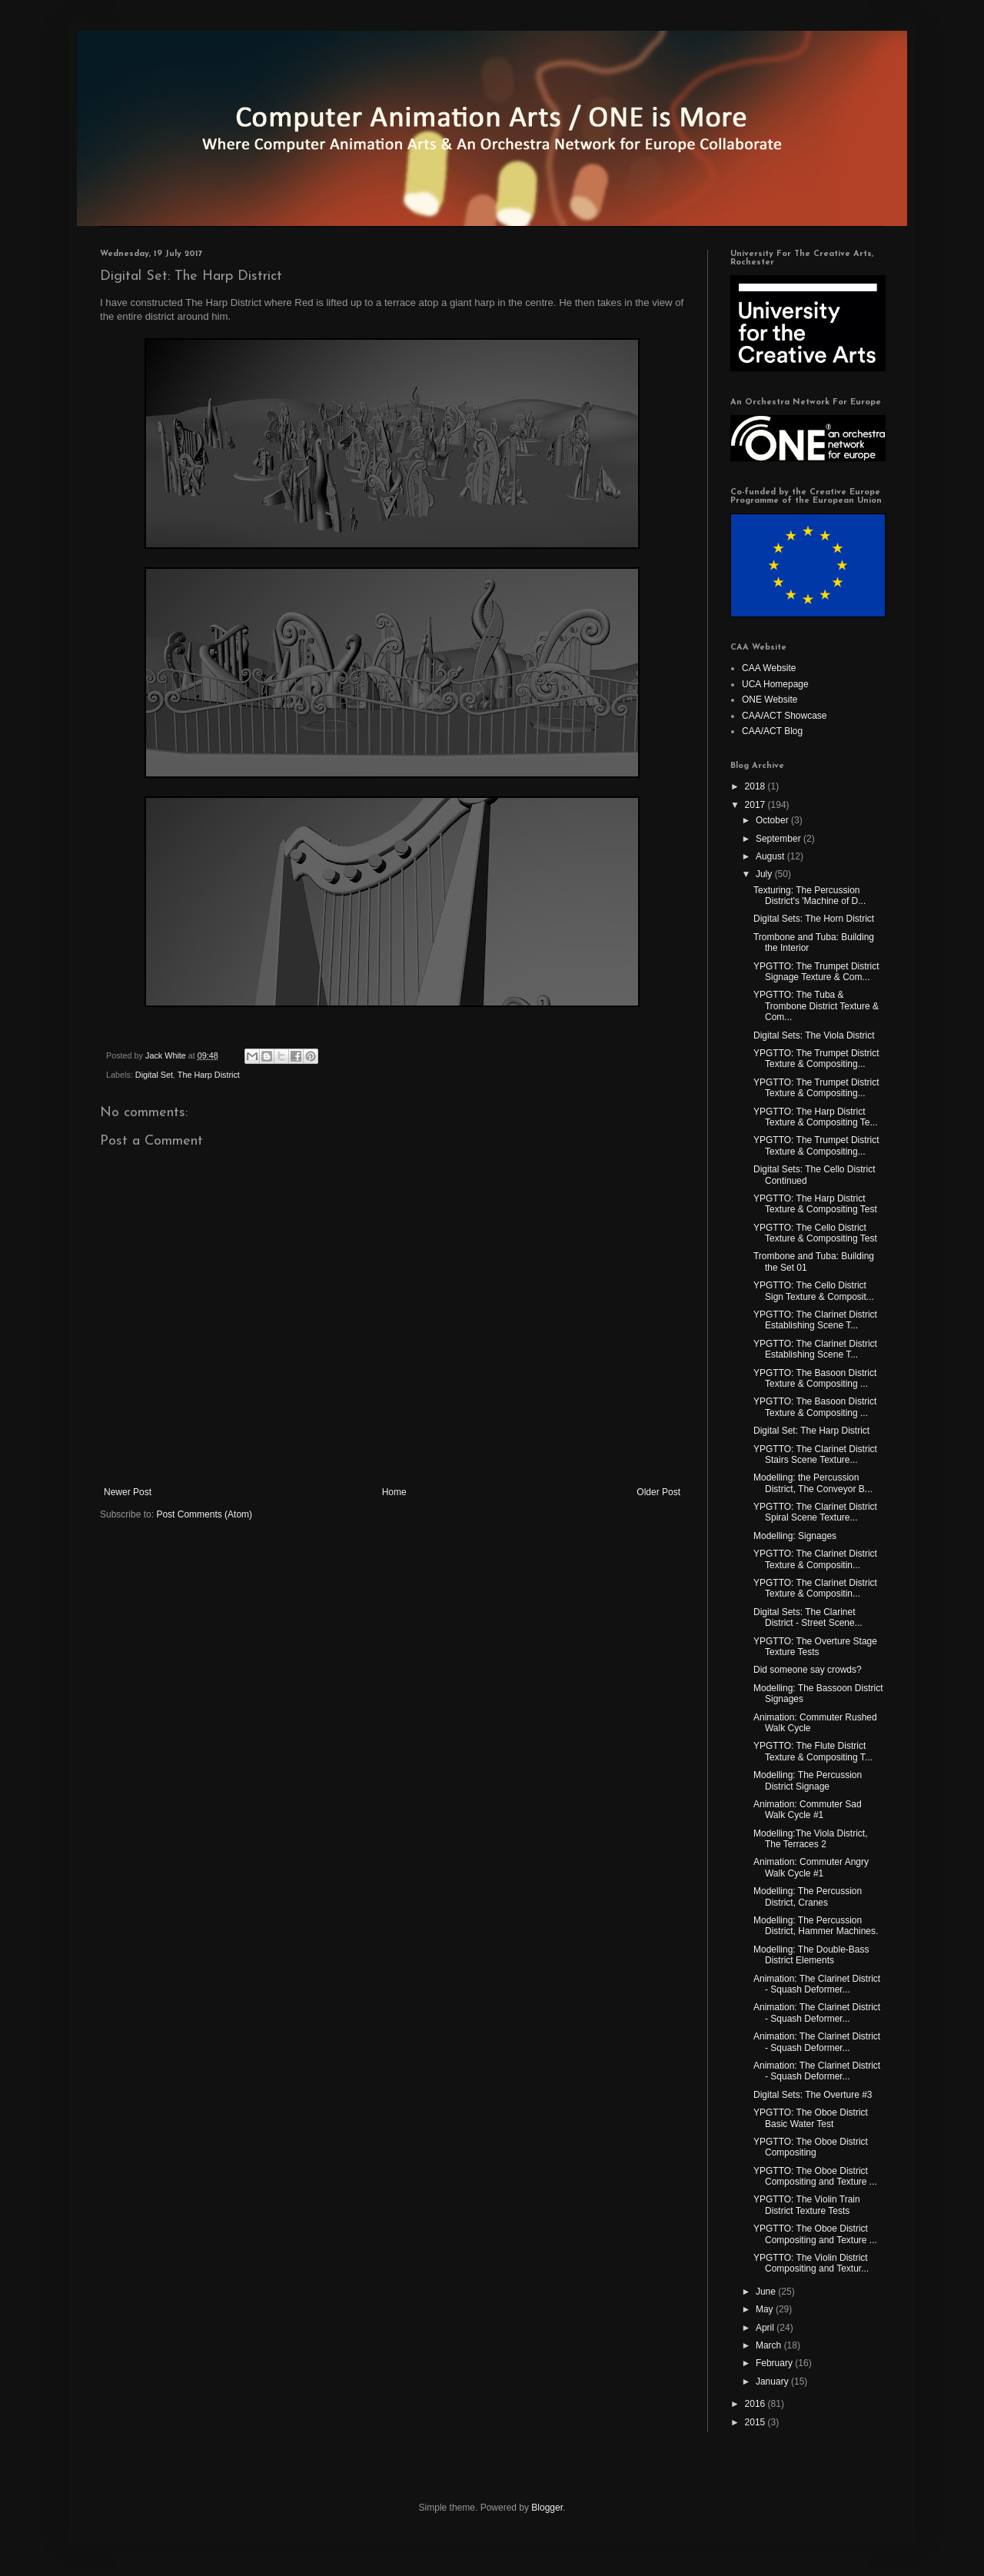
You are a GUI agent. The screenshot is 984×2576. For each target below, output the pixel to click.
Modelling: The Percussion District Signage (807, 1780)
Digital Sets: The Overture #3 (813, 2094)
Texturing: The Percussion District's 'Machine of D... (809, 895)
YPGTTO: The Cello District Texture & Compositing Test (815, 1233)
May (766, 2309)
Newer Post (127, 1492)
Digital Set (154, 1074)
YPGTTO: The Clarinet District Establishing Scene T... (815, 1320)
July (765, 874)
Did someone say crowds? (807, 1669)
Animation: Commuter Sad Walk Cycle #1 (807, 1809)
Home (394, 1492)
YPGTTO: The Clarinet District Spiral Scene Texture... (815, 1512)
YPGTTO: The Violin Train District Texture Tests (806, 2204)
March (770, 2345)
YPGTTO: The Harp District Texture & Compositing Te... (815, 1117)
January (773, 2381)
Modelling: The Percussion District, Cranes (807, 1896)
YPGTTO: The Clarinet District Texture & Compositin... (815, 1559)
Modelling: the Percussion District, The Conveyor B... (813, 1483)
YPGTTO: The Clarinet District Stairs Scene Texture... (815, 1454)
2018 (756, 786)
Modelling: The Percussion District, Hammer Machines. (815, 1925)
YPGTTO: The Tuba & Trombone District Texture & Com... (816, 1005)
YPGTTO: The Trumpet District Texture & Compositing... (816, 1058)
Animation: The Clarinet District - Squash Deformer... (816, 1984)
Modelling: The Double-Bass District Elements (811, 1955)
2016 (756, 2403)
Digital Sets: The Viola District (814, 1035)
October (773, 820)
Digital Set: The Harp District (811, 1430)
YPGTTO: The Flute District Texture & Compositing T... (813, 1751)
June (767, 2291)
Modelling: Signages (794, 1536)
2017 (756, 804)
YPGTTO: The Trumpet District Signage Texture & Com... (816, 971)
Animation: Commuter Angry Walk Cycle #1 (811, 1867)
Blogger (547, 2507)
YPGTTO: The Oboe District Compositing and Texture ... (815, 2176)
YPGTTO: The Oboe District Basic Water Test (810, 2118)
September (779, 838)
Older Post (658, 1492)
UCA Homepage (775, 684)
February (775, 2363)
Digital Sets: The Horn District (813, 918)
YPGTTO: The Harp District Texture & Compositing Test (815, 1204)
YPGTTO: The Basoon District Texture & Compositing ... (814, 1378)
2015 (756, 2422)
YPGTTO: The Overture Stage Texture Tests (815, 1646)
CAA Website (769, 668)
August (771, 856)
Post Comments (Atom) (204, 1514)
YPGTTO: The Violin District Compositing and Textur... (811, 2263)
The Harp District (209, 1074)
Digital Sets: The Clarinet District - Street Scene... (808, 1617)
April (766, 2327)
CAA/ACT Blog (772, 731)
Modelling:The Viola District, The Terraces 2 (810, 1839)
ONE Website (769, 699)
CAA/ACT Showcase (784, 715)
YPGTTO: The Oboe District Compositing (810, 2147)
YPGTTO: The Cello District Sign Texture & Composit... (813, 1290)
